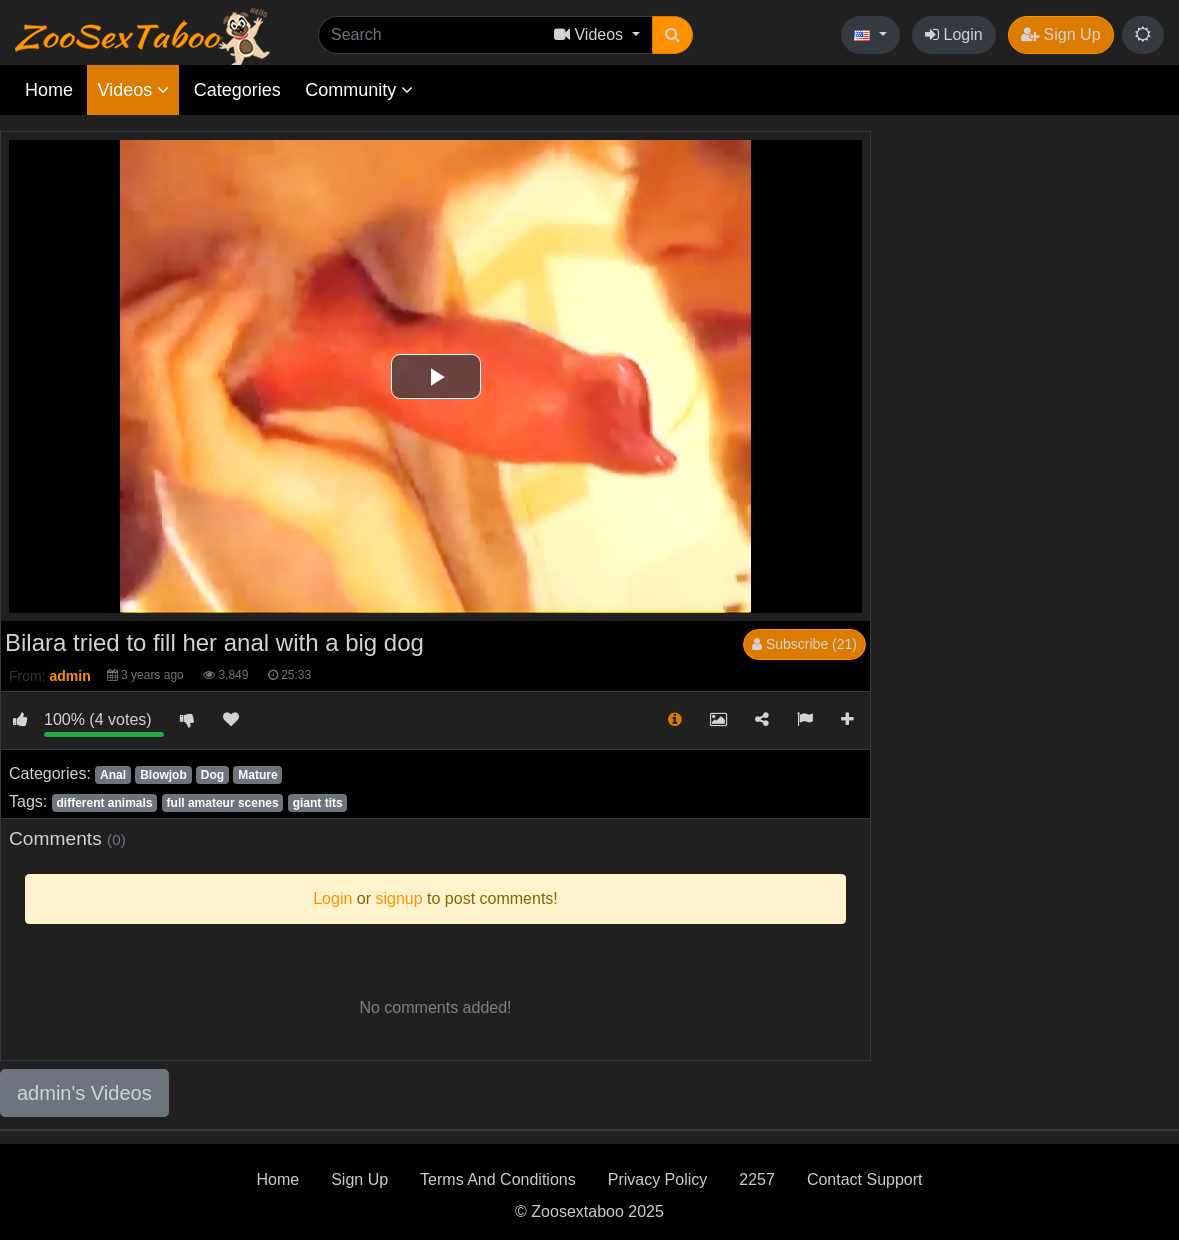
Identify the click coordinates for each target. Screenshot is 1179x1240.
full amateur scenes (223, 803)
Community (359, 90)
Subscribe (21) (804, 644)
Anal (113, 775)
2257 (757, 1179)
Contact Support (865, 1179)
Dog (212, 775)
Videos (133, 90)
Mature (257, 775)
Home (49, 90)
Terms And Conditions (498, 1179)
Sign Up (1060, 34)
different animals (104, 803)
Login (954, 34)
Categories (237, 90)
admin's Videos (84, 1093)
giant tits (318, 803)
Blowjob (163, 775)
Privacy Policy (658, 1179)
